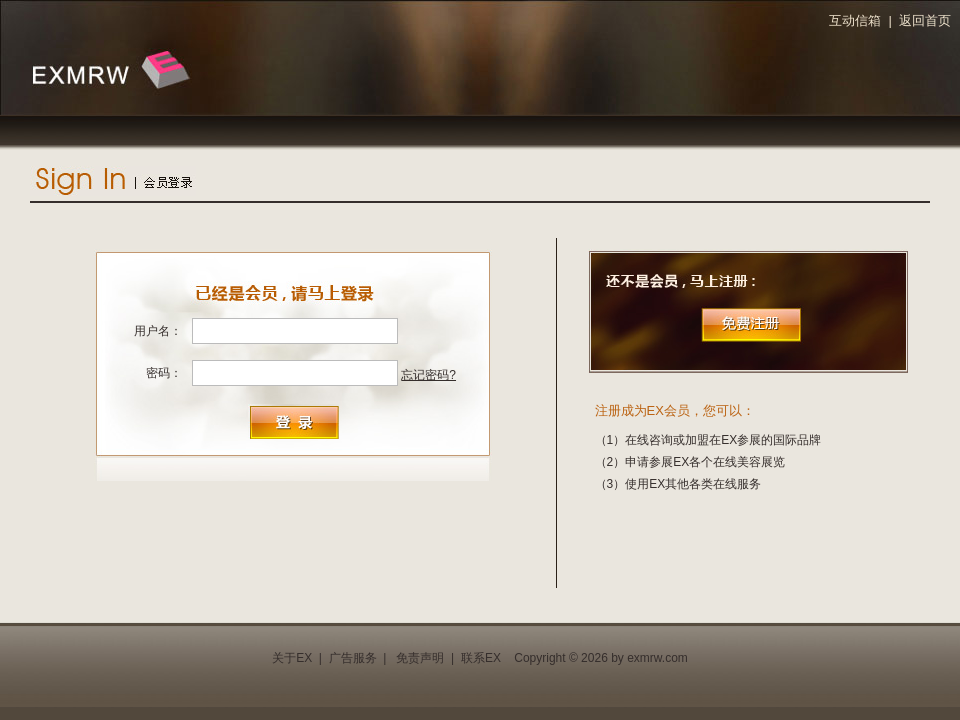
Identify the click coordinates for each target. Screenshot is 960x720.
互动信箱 (855, 20)
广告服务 (353, 658)
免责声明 (420, 658)
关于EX (292, 658)
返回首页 (925, 20)
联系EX (481, 658)
